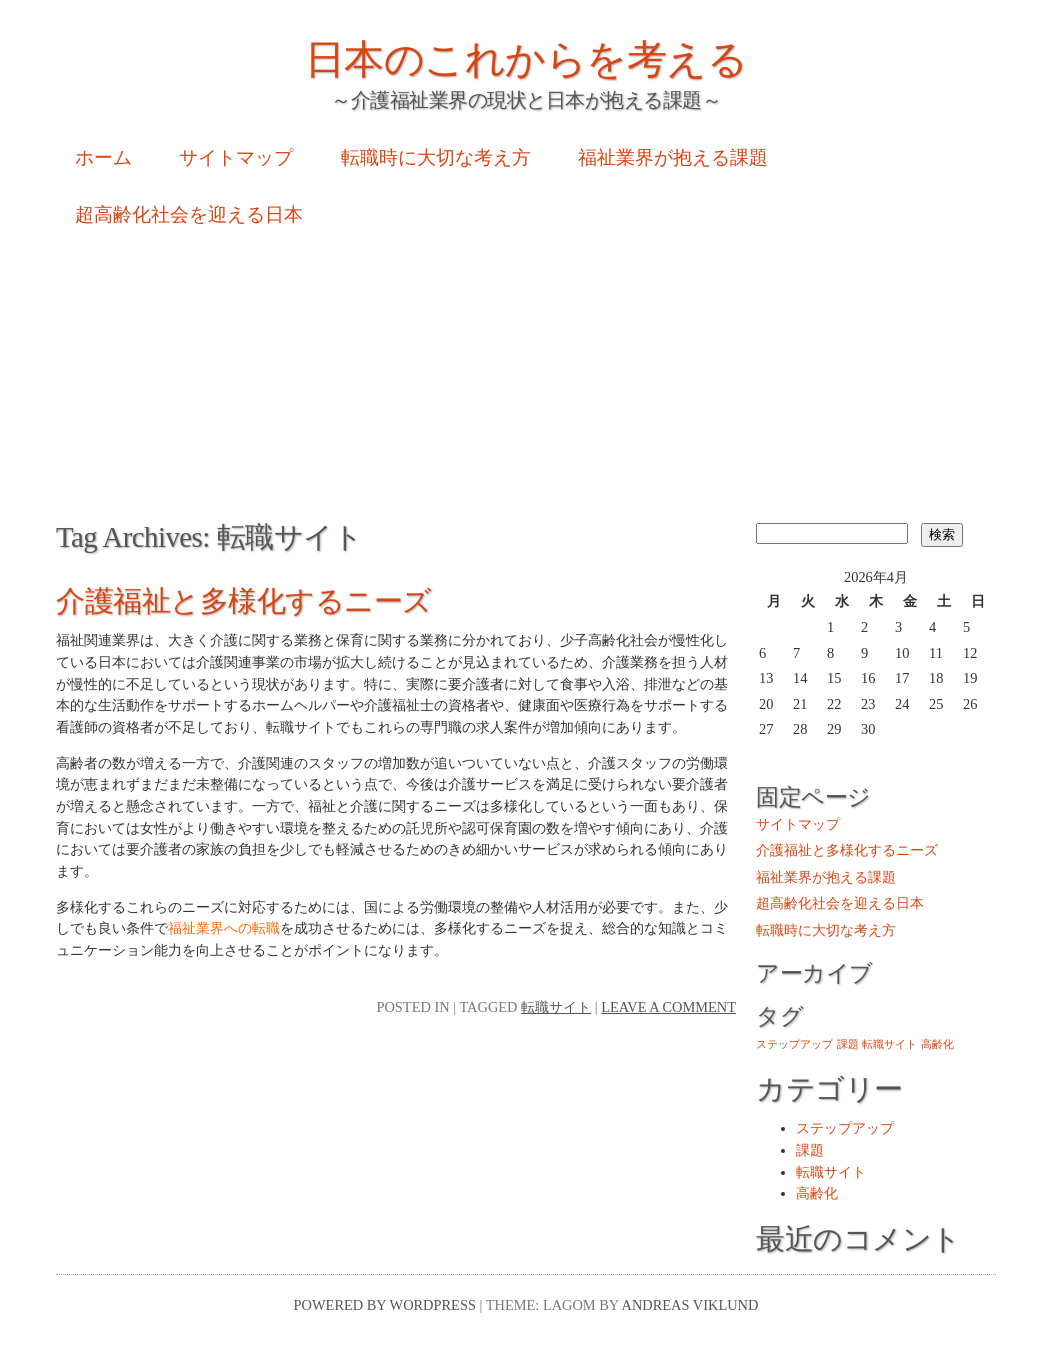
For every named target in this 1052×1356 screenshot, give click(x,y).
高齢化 (817, 1193)
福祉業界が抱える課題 (673, 157)
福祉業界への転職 (224, 928)
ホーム (103, 157)
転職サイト (556, 1007)
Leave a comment (668, 1007)
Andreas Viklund (690, 1305)
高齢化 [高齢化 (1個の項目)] (937, 1044)
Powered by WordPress (385, 1305)
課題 (810, 1150)
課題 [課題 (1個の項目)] (848, 1044)
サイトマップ (236, 157)
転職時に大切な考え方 (436, 157)
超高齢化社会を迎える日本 (189, 214)
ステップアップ (845, 1128)
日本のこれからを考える (526, 59)
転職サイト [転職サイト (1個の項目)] (889, 1044)
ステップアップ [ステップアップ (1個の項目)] (794, 1044)
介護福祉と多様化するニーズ (244, 601)
